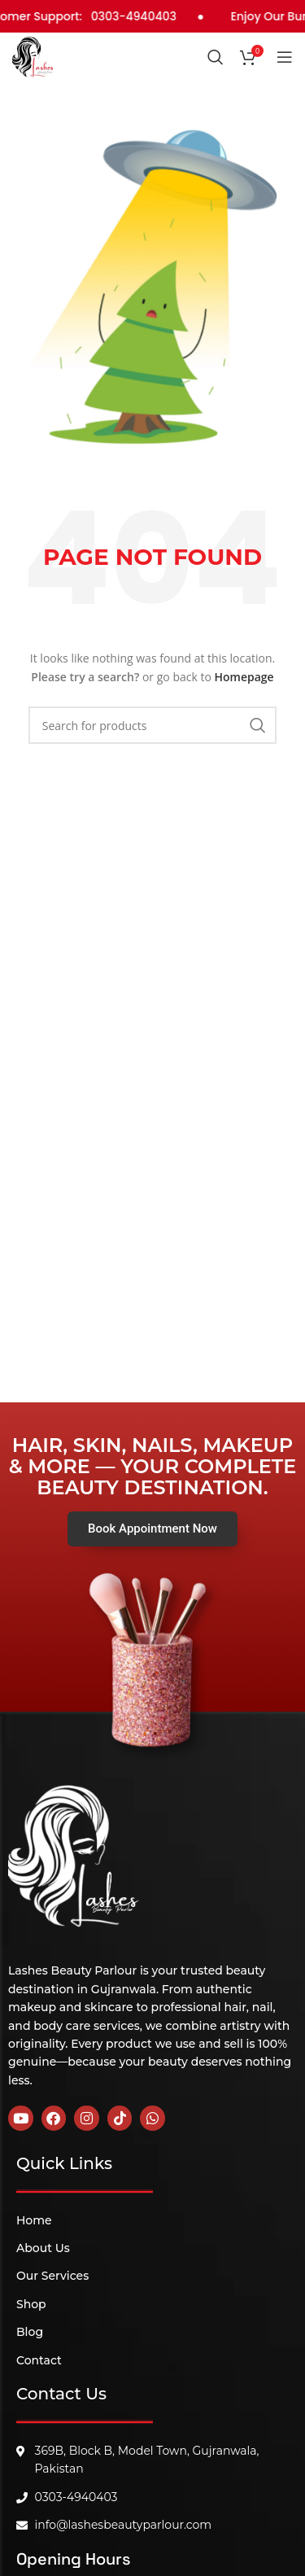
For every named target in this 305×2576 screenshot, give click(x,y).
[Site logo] (32, 55)
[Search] (215, 57)
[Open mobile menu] (284, 57)
